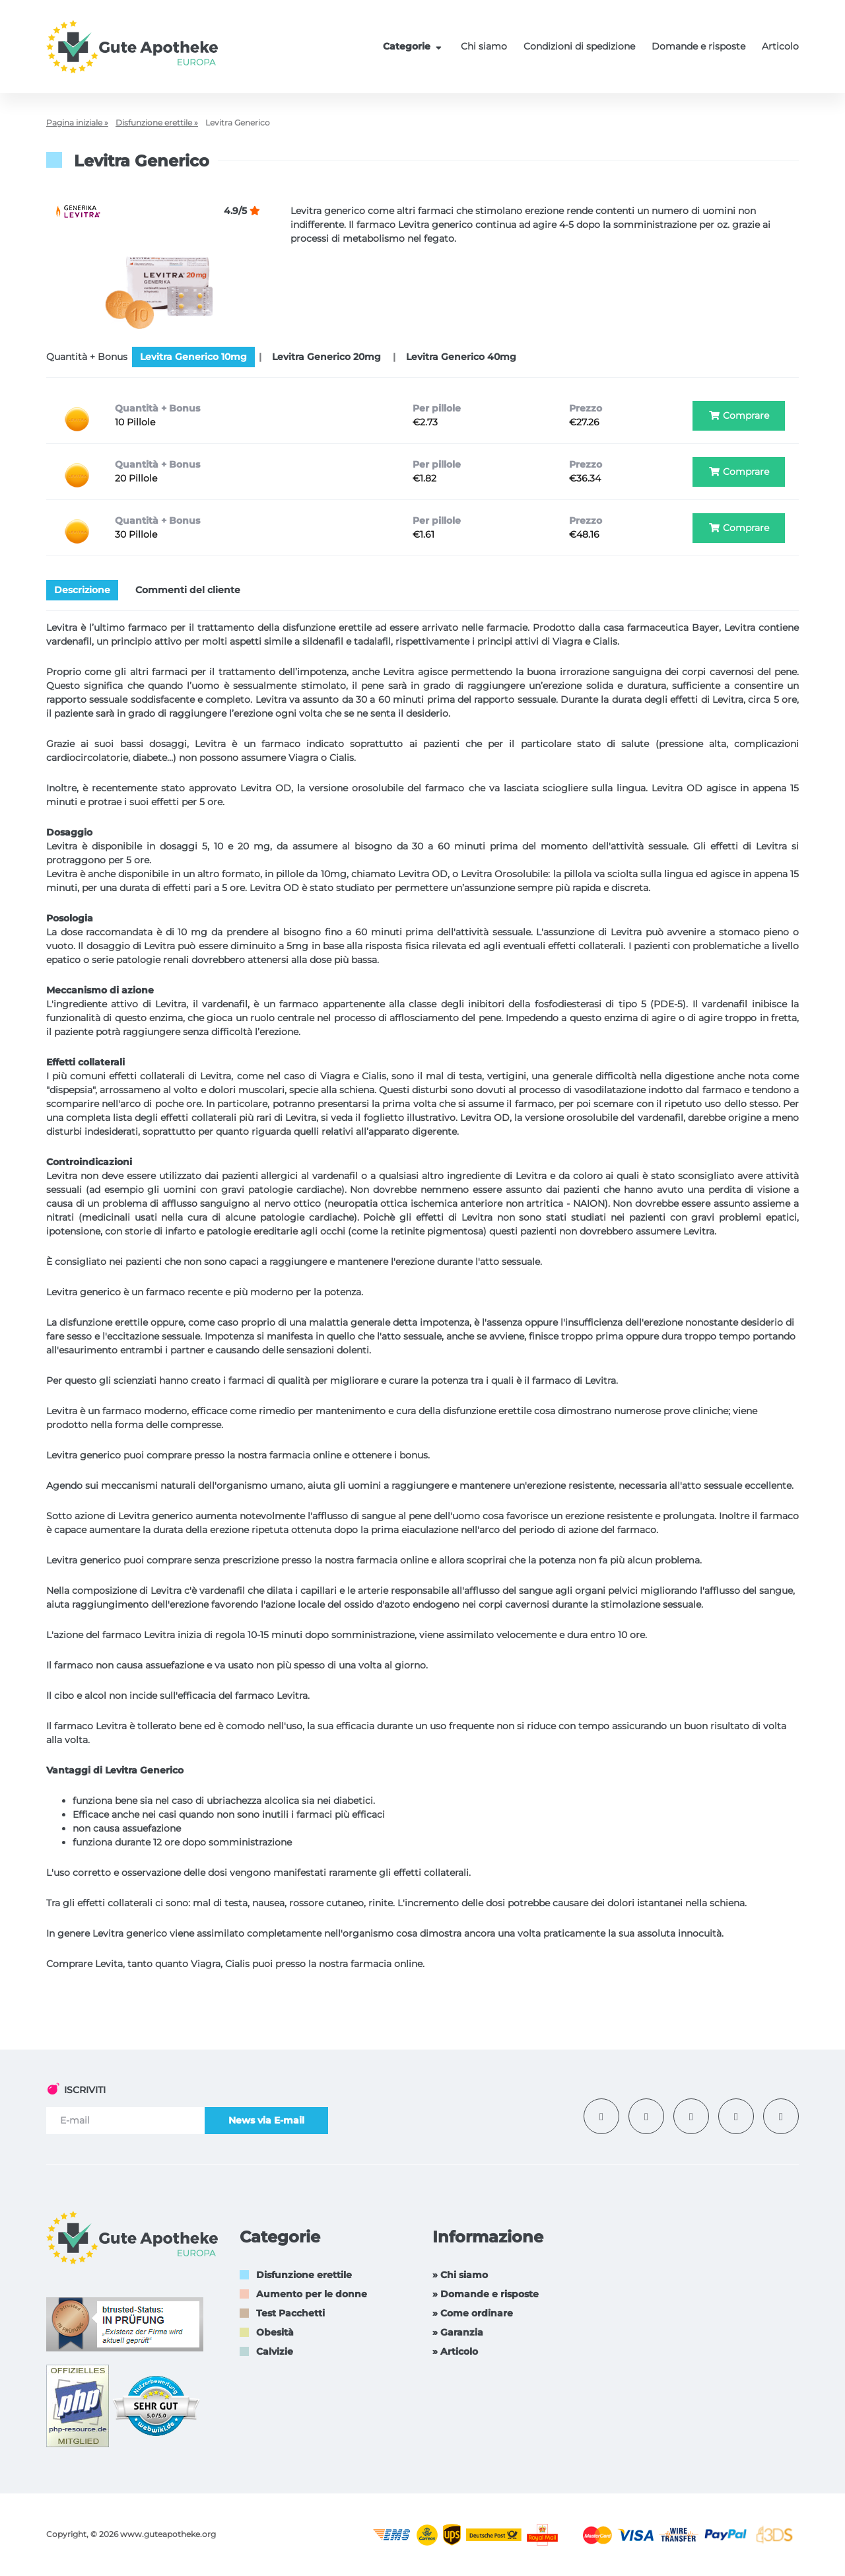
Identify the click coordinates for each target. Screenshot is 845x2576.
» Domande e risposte (485, 2294)
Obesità (275, 2332)
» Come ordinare (472, 2313)
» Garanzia (457, 2332)
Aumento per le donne (311, 2294)
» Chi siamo (460, 2275)
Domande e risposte (698, 46)
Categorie (414, 46)
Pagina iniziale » (77, 122)
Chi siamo (484, 46)
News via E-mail (266, 2120)
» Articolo (455, 2351)
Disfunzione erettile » (157, 122)
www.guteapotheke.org (168, 2534)
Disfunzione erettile (304, 2275)
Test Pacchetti (290, 2313)
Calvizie (274, 2351)
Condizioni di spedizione (579, 46)
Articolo (780, 46)
